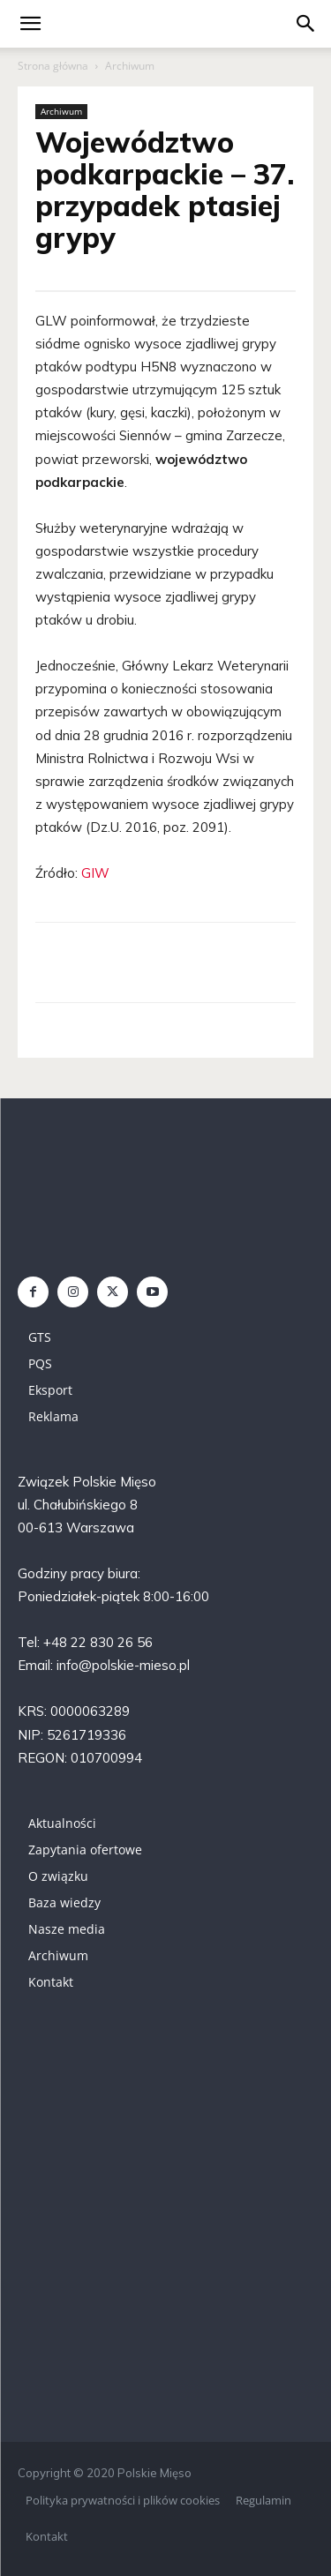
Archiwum (129, 65)
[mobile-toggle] (30, 24)
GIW (95, 873)
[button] (306, 24)
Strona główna (53, 65)
